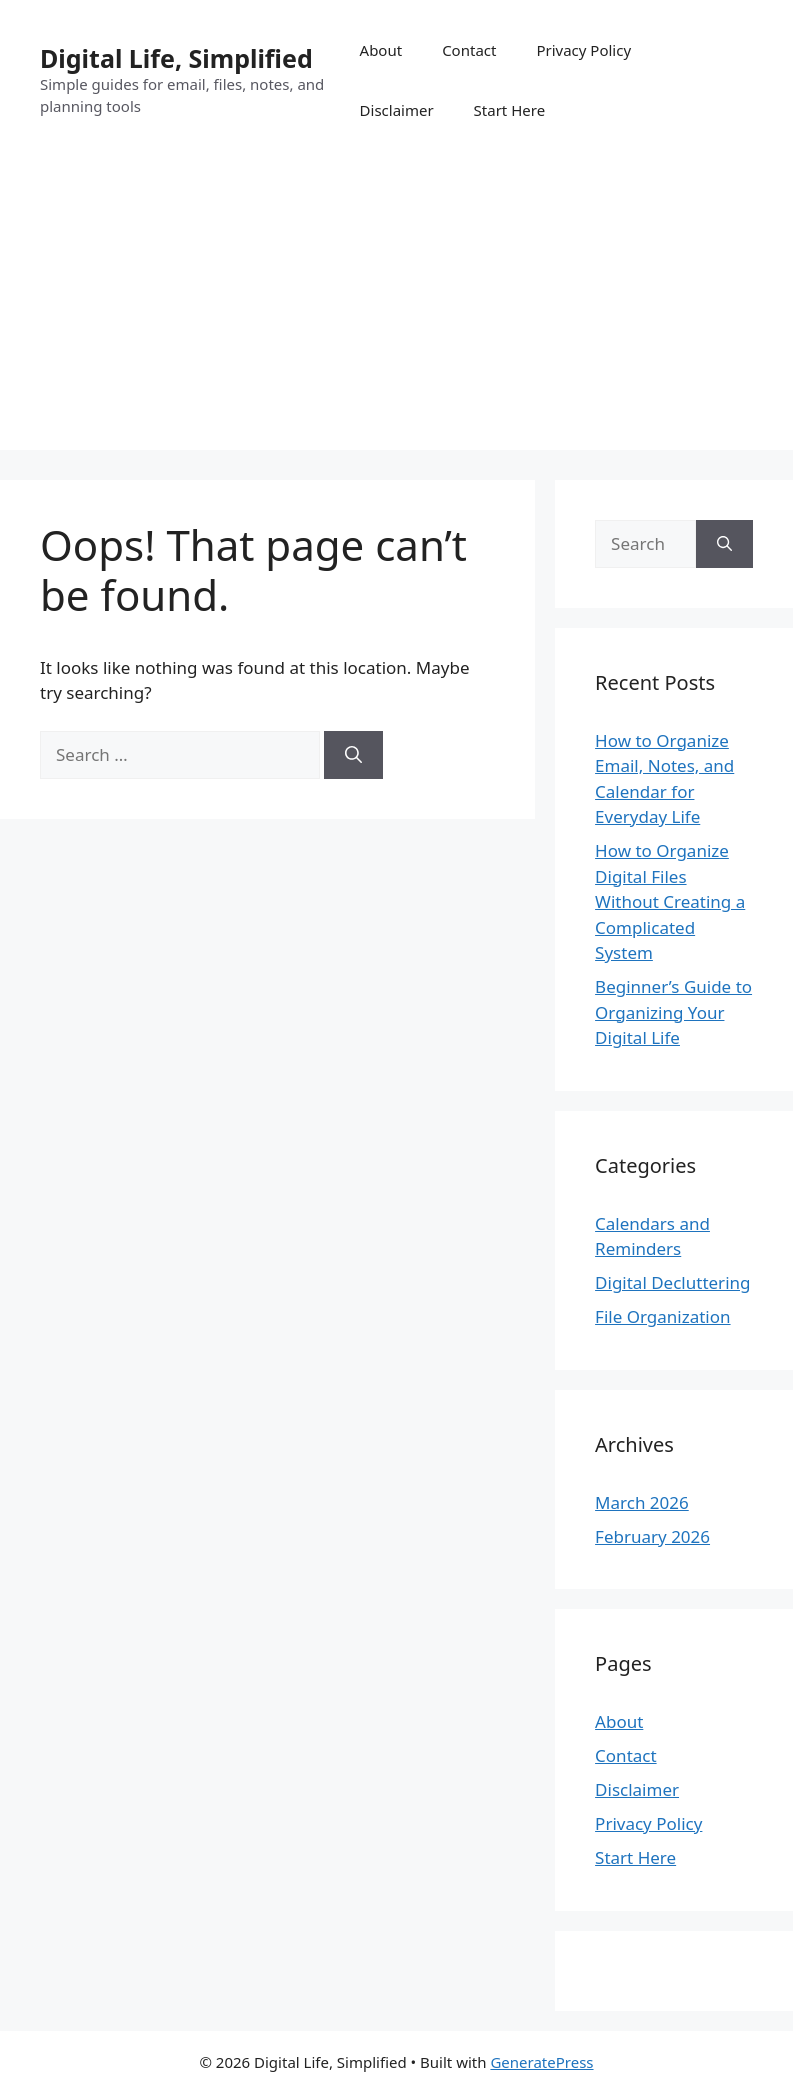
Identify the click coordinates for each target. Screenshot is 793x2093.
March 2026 (642, 1502)
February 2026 (652, 1536)
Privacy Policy (583, 50)
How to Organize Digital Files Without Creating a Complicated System (670, 901)
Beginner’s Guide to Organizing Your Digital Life (673, 1012)
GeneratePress (541, 2062)
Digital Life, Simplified (176, 58)
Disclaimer (397, 110)
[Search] (353, 755)
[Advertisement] (396, 310)
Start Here (510, 110)
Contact (469, 50)
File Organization (662, 1316)
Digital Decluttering (672, 1282)
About (381, 50)
